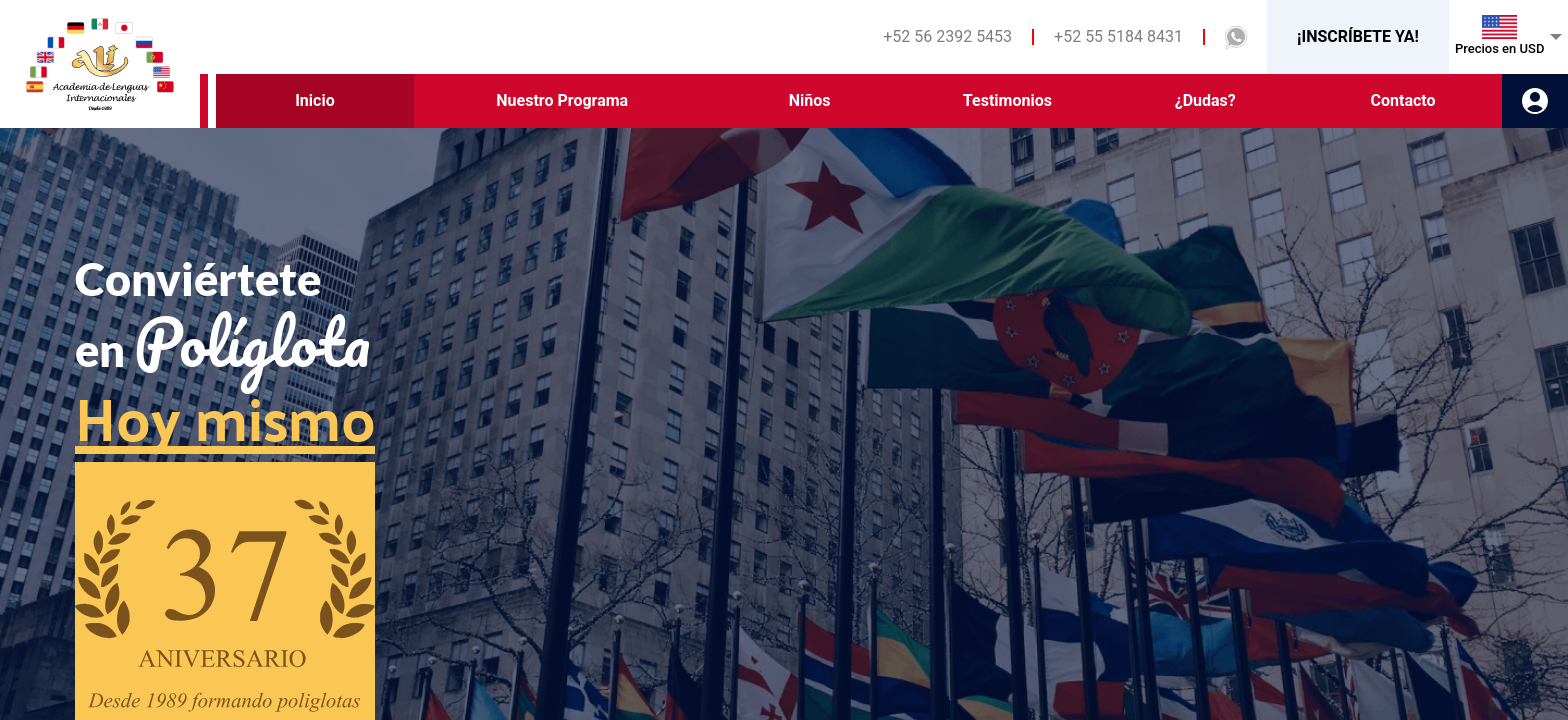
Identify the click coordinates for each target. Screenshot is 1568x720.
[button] (1236, 37)
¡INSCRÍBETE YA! (1358, 36)
